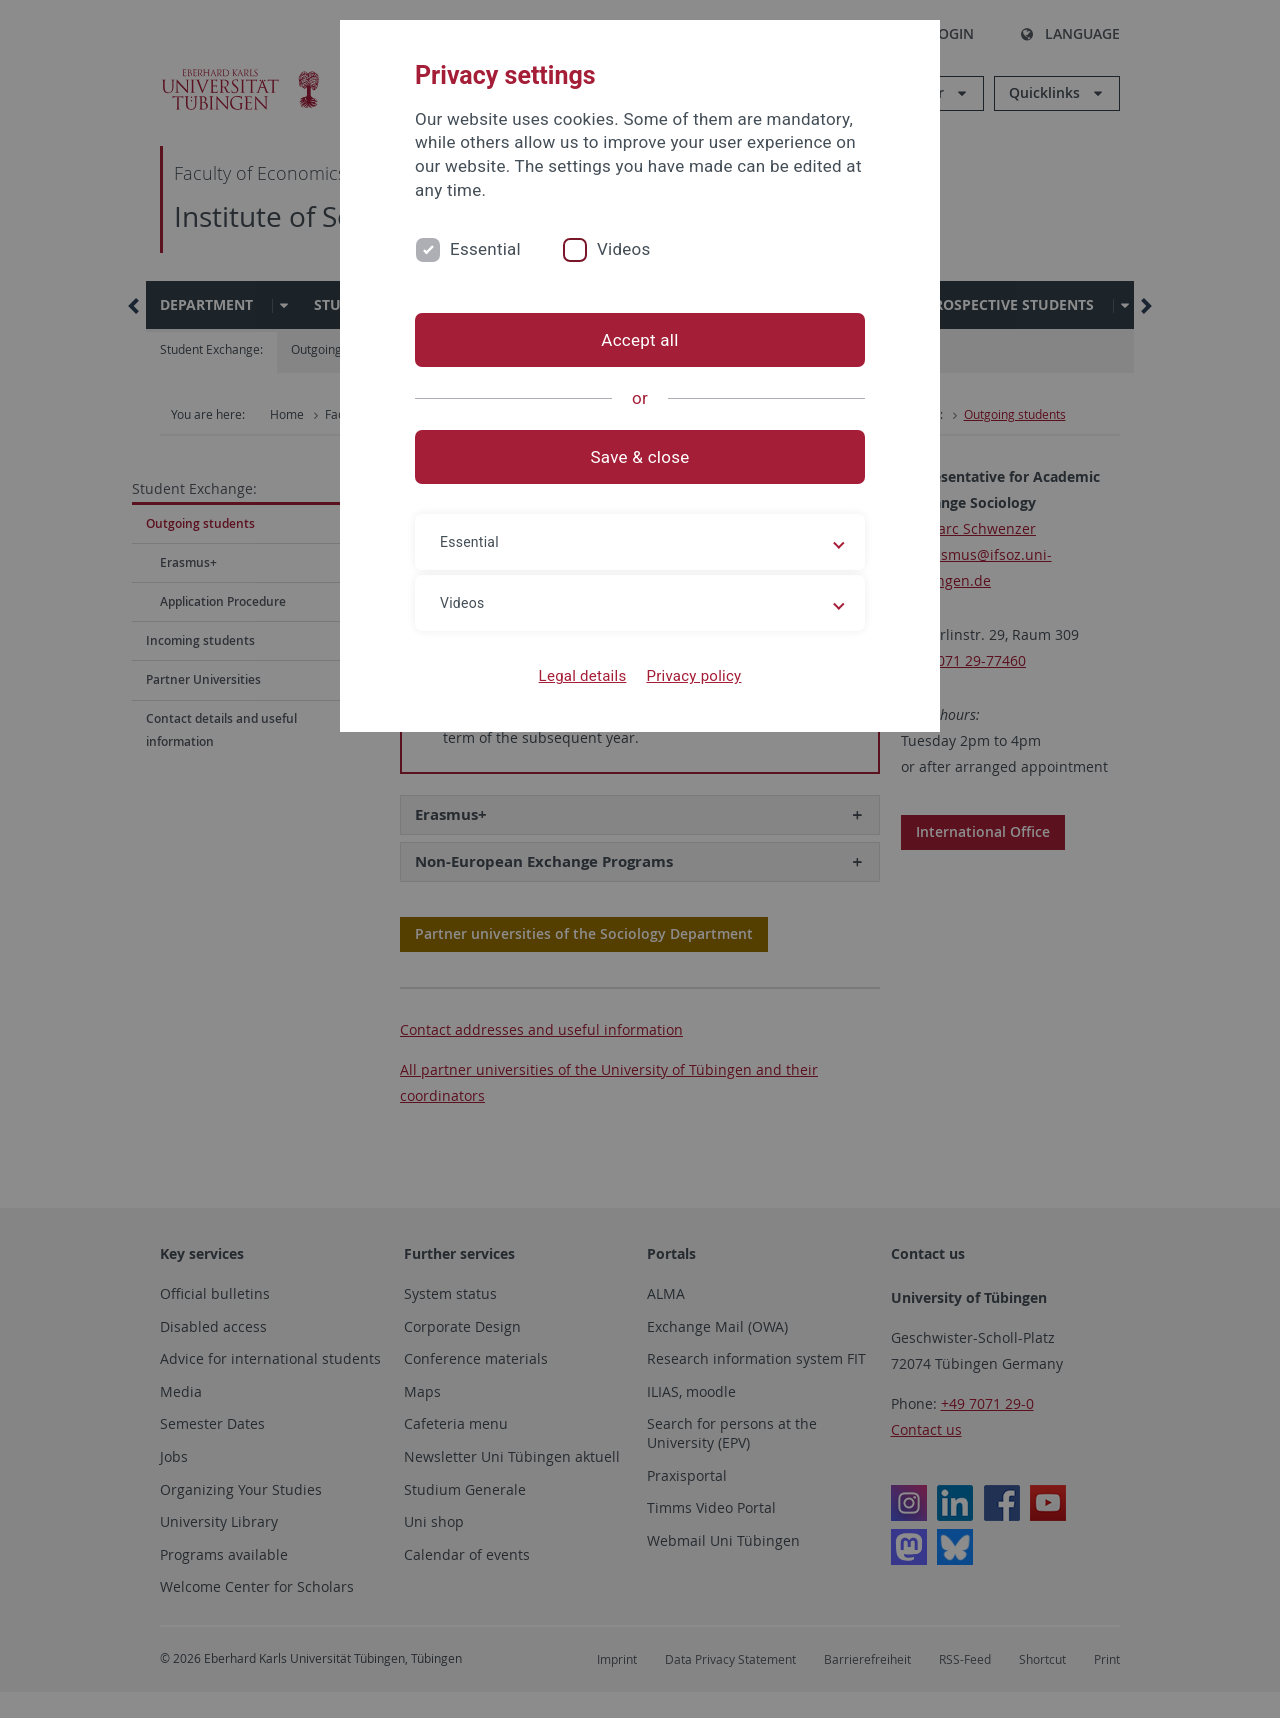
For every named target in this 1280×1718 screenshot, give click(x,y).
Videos (624, 249)
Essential (485, 249)
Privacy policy (693, 676)
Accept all (639, 340)
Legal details (583, 676)
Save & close (640, 457)
